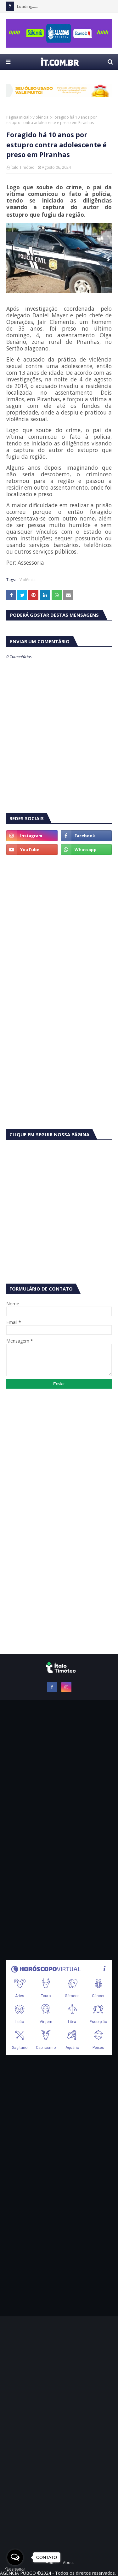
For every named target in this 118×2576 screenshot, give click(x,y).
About (68, 2562)
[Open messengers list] (15, 2557)
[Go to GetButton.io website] (15, 2569)
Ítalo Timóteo (23, 167)
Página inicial (17, 117)
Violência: (40, 117)
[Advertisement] (59, 923)
